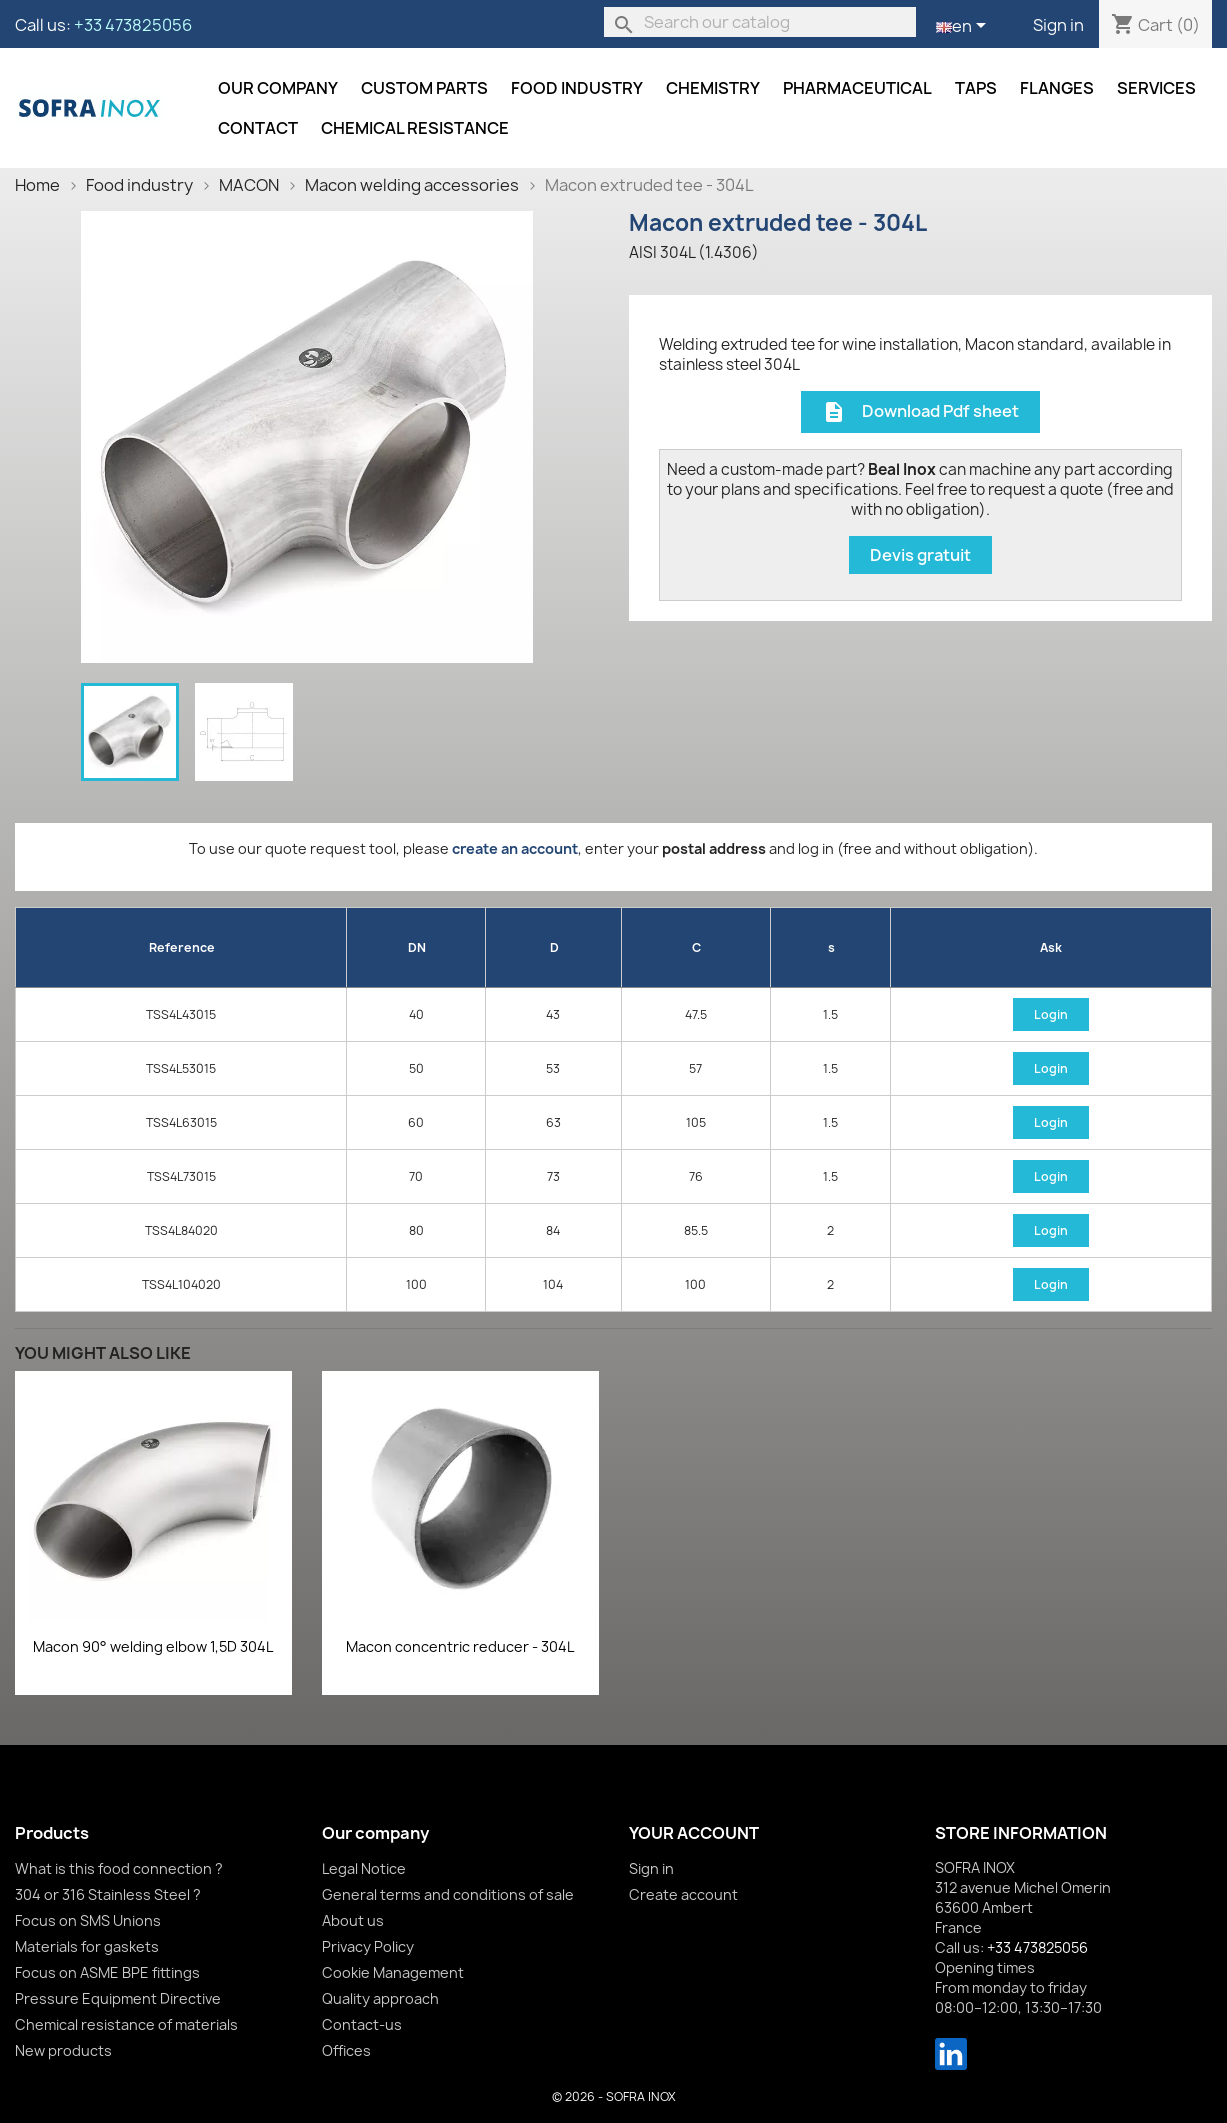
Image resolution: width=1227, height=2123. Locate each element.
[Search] (760, 22)
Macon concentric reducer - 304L (460, 1646)
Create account (683, 1894)
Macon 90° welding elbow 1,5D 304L (153, 1646)
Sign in (1058, 25)
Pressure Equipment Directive (118, 1998)
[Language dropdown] (964, 27)
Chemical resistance (415, 128)
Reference (182, 947)
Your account (694, 1833)
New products (63, 2050)
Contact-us (362, 2024)
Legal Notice (364, 1868)
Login (1051, 1014)
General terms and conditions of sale (448, 1894)
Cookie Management (393, 1972)
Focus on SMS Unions (88, 1920)
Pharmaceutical (857, 88)
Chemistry (713, 88)
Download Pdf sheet (920, 412)
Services (1156, 88)
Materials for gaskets (87, 1946)
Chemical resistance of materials (126, 2024)
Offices (346, 2050)
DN (417, 947)
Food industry (577, 88)
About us (353, 1920)
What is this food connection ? (119, 1868)
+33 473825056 (133, 25)
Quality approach (380, 1998)
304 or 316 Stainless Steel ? (108, 1894)
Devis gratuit (920, 555)
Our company (278, 88)
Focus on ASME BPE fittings (107, 1972)
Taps (976, 88)
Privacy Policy (368, 1946)
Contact (258, 128)
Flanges (1057, 88)
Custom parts (424, 88)
